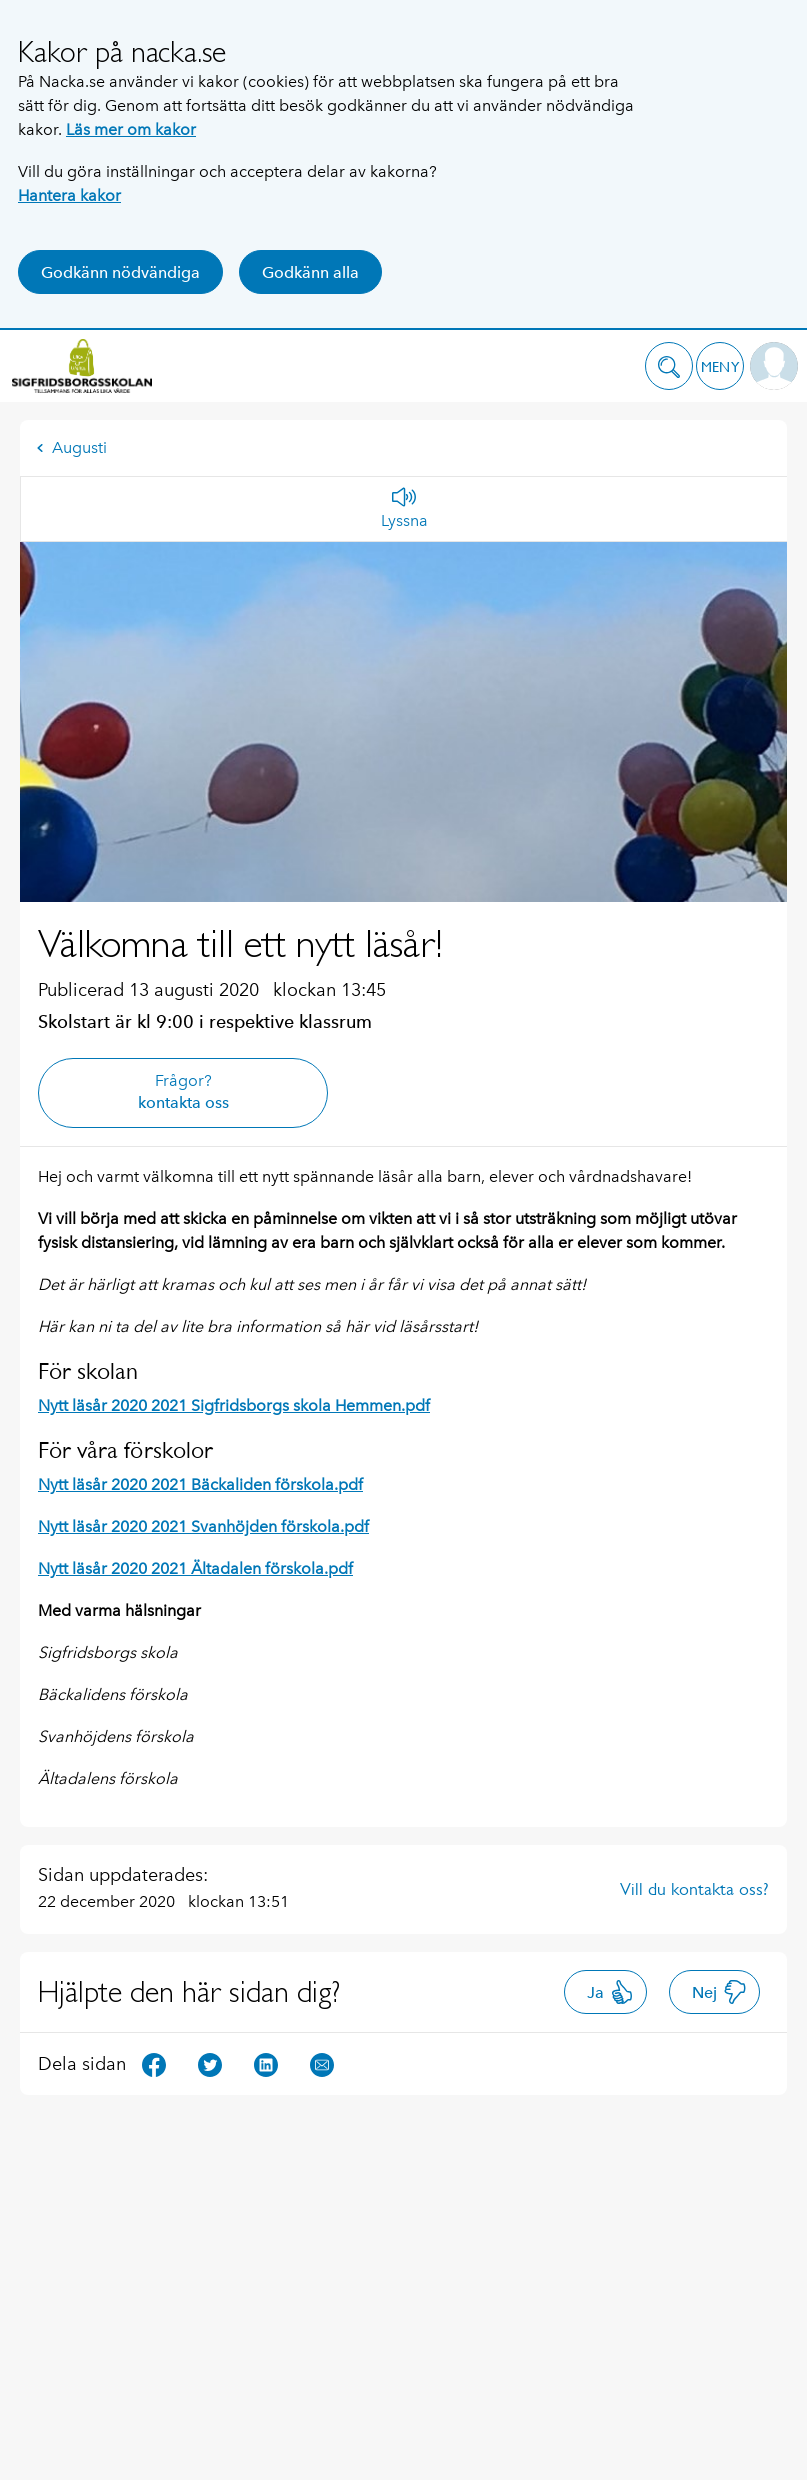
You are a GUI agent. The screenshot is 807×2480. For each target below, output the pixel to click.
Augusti (71, 447)
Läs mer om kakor (131, 129)
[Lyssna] (404, 509)
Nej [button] (719, 1992)
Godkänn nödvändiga (120, 272)
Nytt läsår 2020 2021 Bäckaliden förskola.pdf (200, 1484)
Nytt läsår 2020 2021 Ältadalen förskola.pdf (195, 1568)
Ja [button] (610, 1992)
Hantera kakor (69, 195)
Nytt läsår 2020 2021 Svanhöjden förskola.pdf (203, 1526)
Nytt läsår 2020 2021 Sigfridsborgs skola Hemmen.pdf (234, 1405)
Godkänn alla (310, 272)
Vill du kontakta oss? (694, 1889)
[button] (669, 366)
